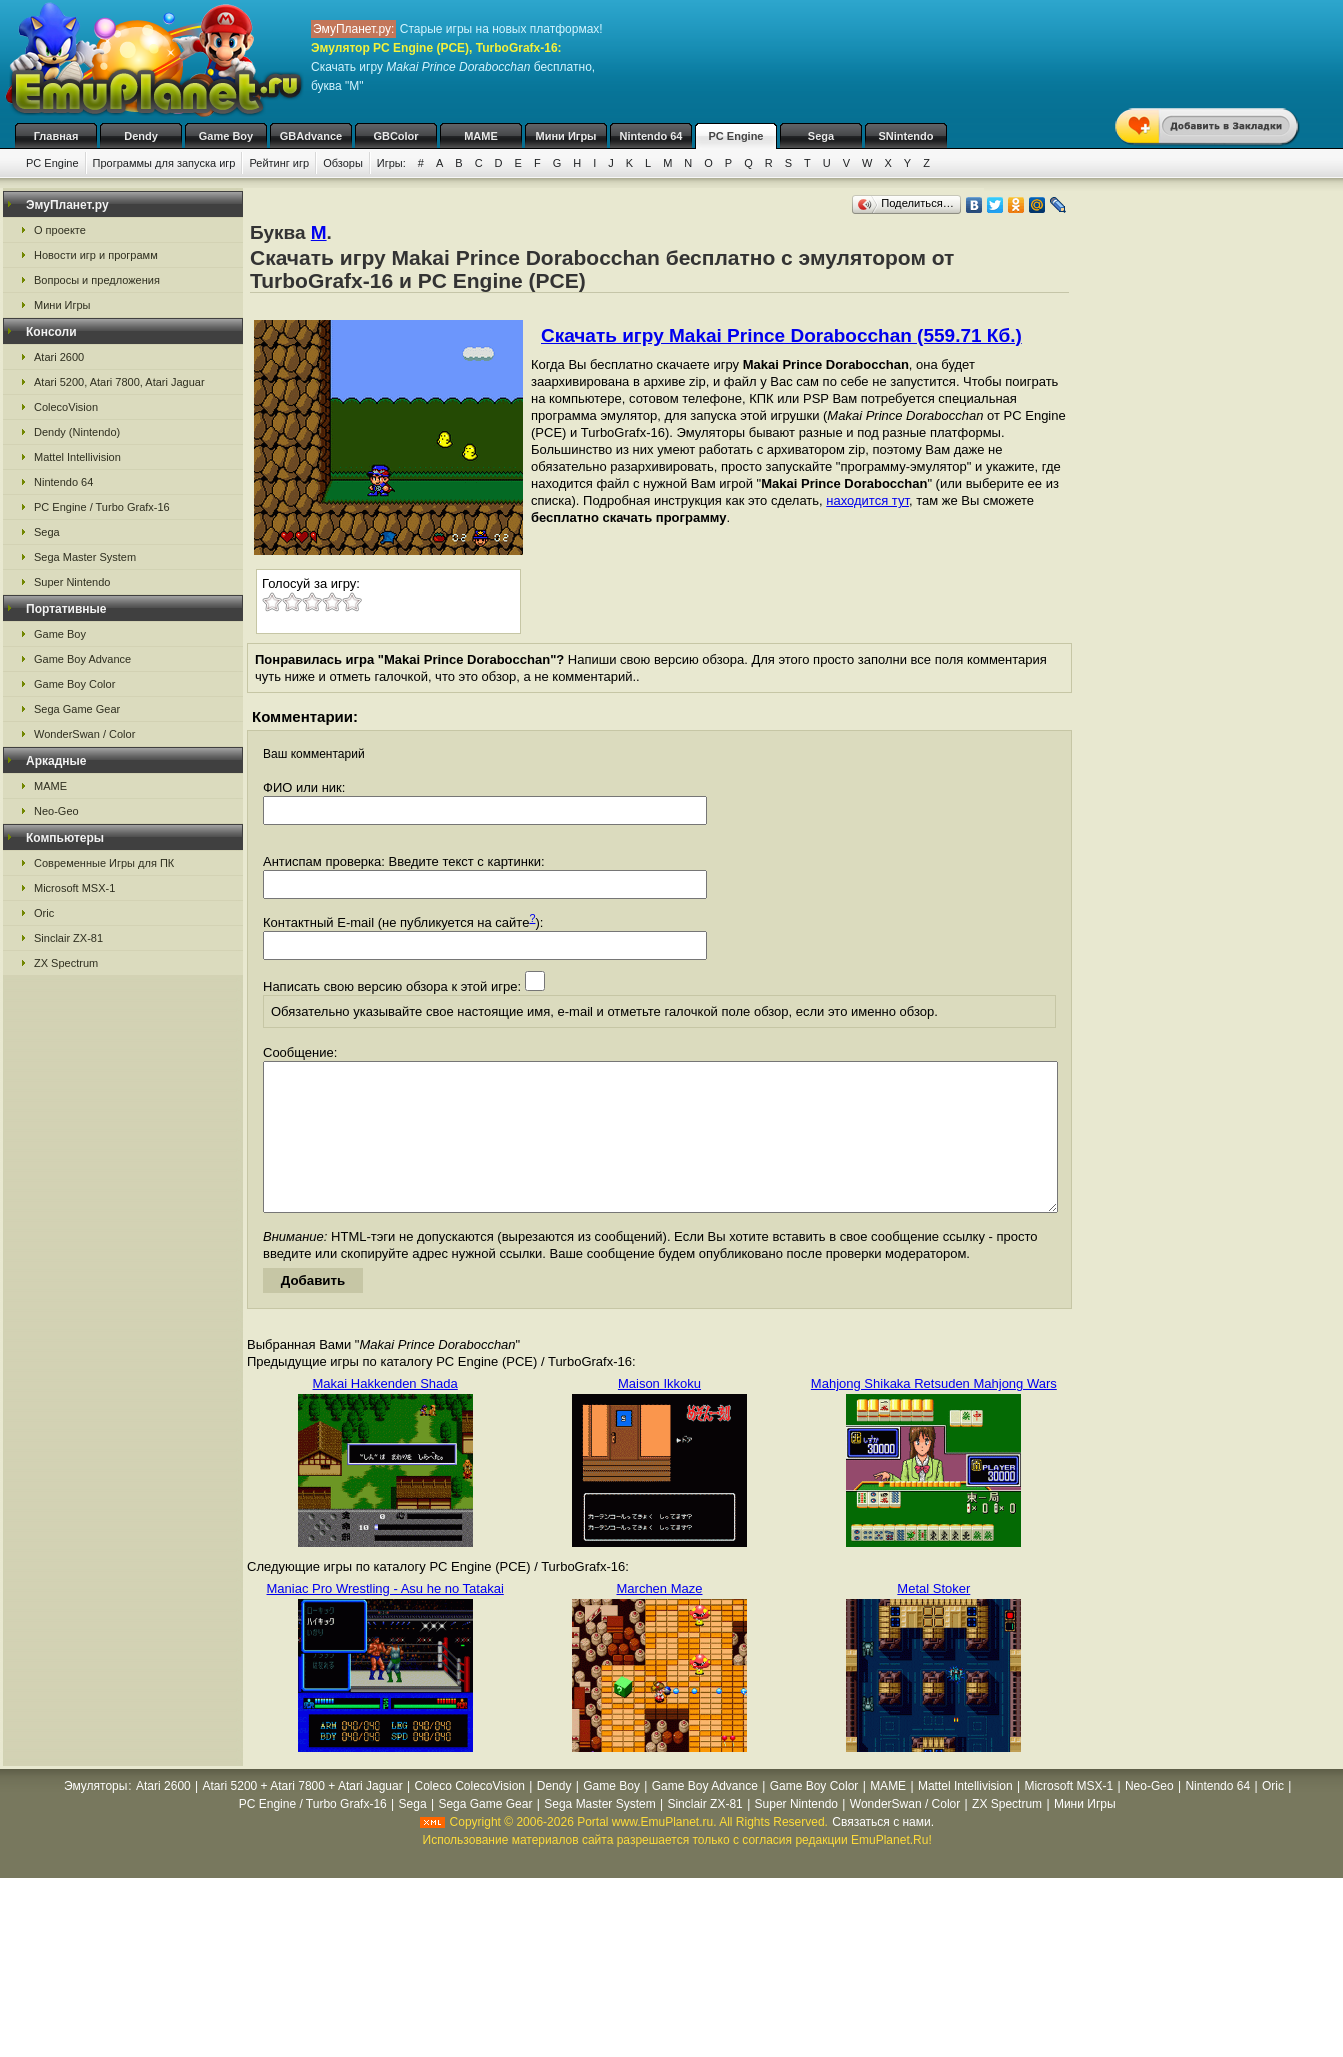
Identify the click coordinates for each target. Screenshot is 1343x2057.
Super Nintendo (72, 582)
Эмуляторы (95, 1816)
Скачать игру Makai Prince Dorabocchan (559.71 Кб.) (781, 335)
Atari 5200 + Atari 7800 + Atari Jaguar (303, 1816)
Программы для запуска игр (164, 163)
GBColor (395, 136)
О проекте (60, 230)
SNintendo (906, 136)
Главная (56, 136)
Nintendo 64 (651, 136)
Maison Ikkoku (659, 1413)
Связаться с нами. (883, 1852)
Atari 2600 (59, 357)
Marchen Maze (660, 1618)
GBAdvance (311, 136)
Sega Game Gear (77, 709)
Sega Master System (85, 557)
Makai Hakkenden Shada (385, 1413)
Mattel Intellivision (77, 457)
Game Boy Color (74, 684)
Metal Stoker (933, 1618)
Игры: (391, 163)
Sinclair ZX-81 (68, 938)
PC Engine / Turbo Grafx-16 (102, 507)
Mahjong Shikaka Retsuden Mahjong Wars (934, 1413)
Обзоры (343, 163)
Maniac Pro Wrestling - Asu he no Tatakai (385, 1618)
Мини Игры (566, 136)
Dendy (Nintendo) (77, 432)
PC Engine (735, 136)
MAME (481, 136)
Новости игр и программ (96, 255)
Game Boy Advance (82, 659)
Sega (821, 136)
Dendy (141, 136)
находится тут (867, 500)
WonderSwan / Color (84, 734)
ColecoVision (66, 407)
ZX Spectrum (66, 963)
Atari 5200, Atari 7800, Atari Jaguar (119, 382)
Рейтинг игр (279, 163)
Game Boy (226, 136)
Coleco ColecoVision (469, 1816)
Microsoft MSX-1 (74, 888)
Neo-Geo (56, 811)
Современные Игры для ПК (104, 863)
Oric (44, 913)
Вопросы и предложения (97, 280)
